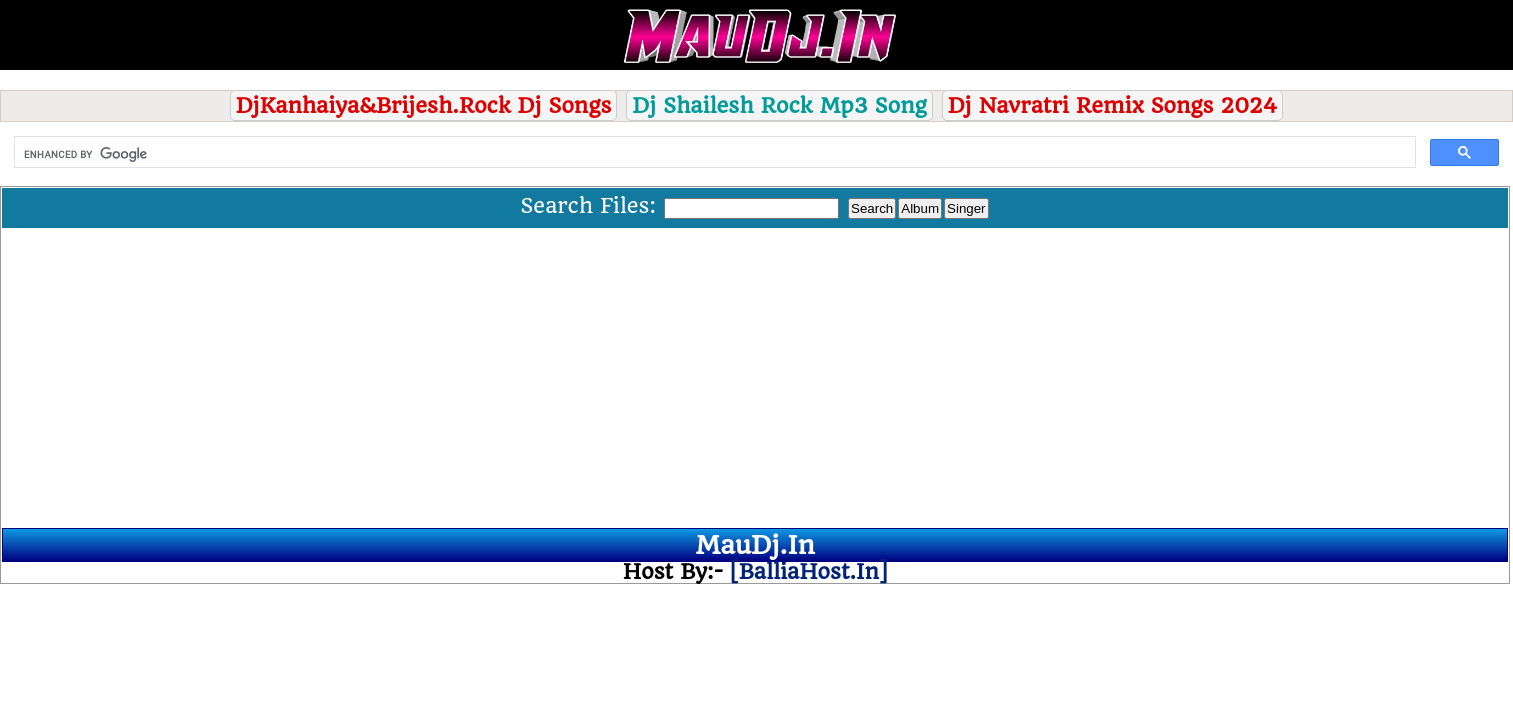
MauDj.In (754, 545)
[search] (713, 154)
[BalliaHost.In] (805, 571)
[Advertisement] (755, 378)
